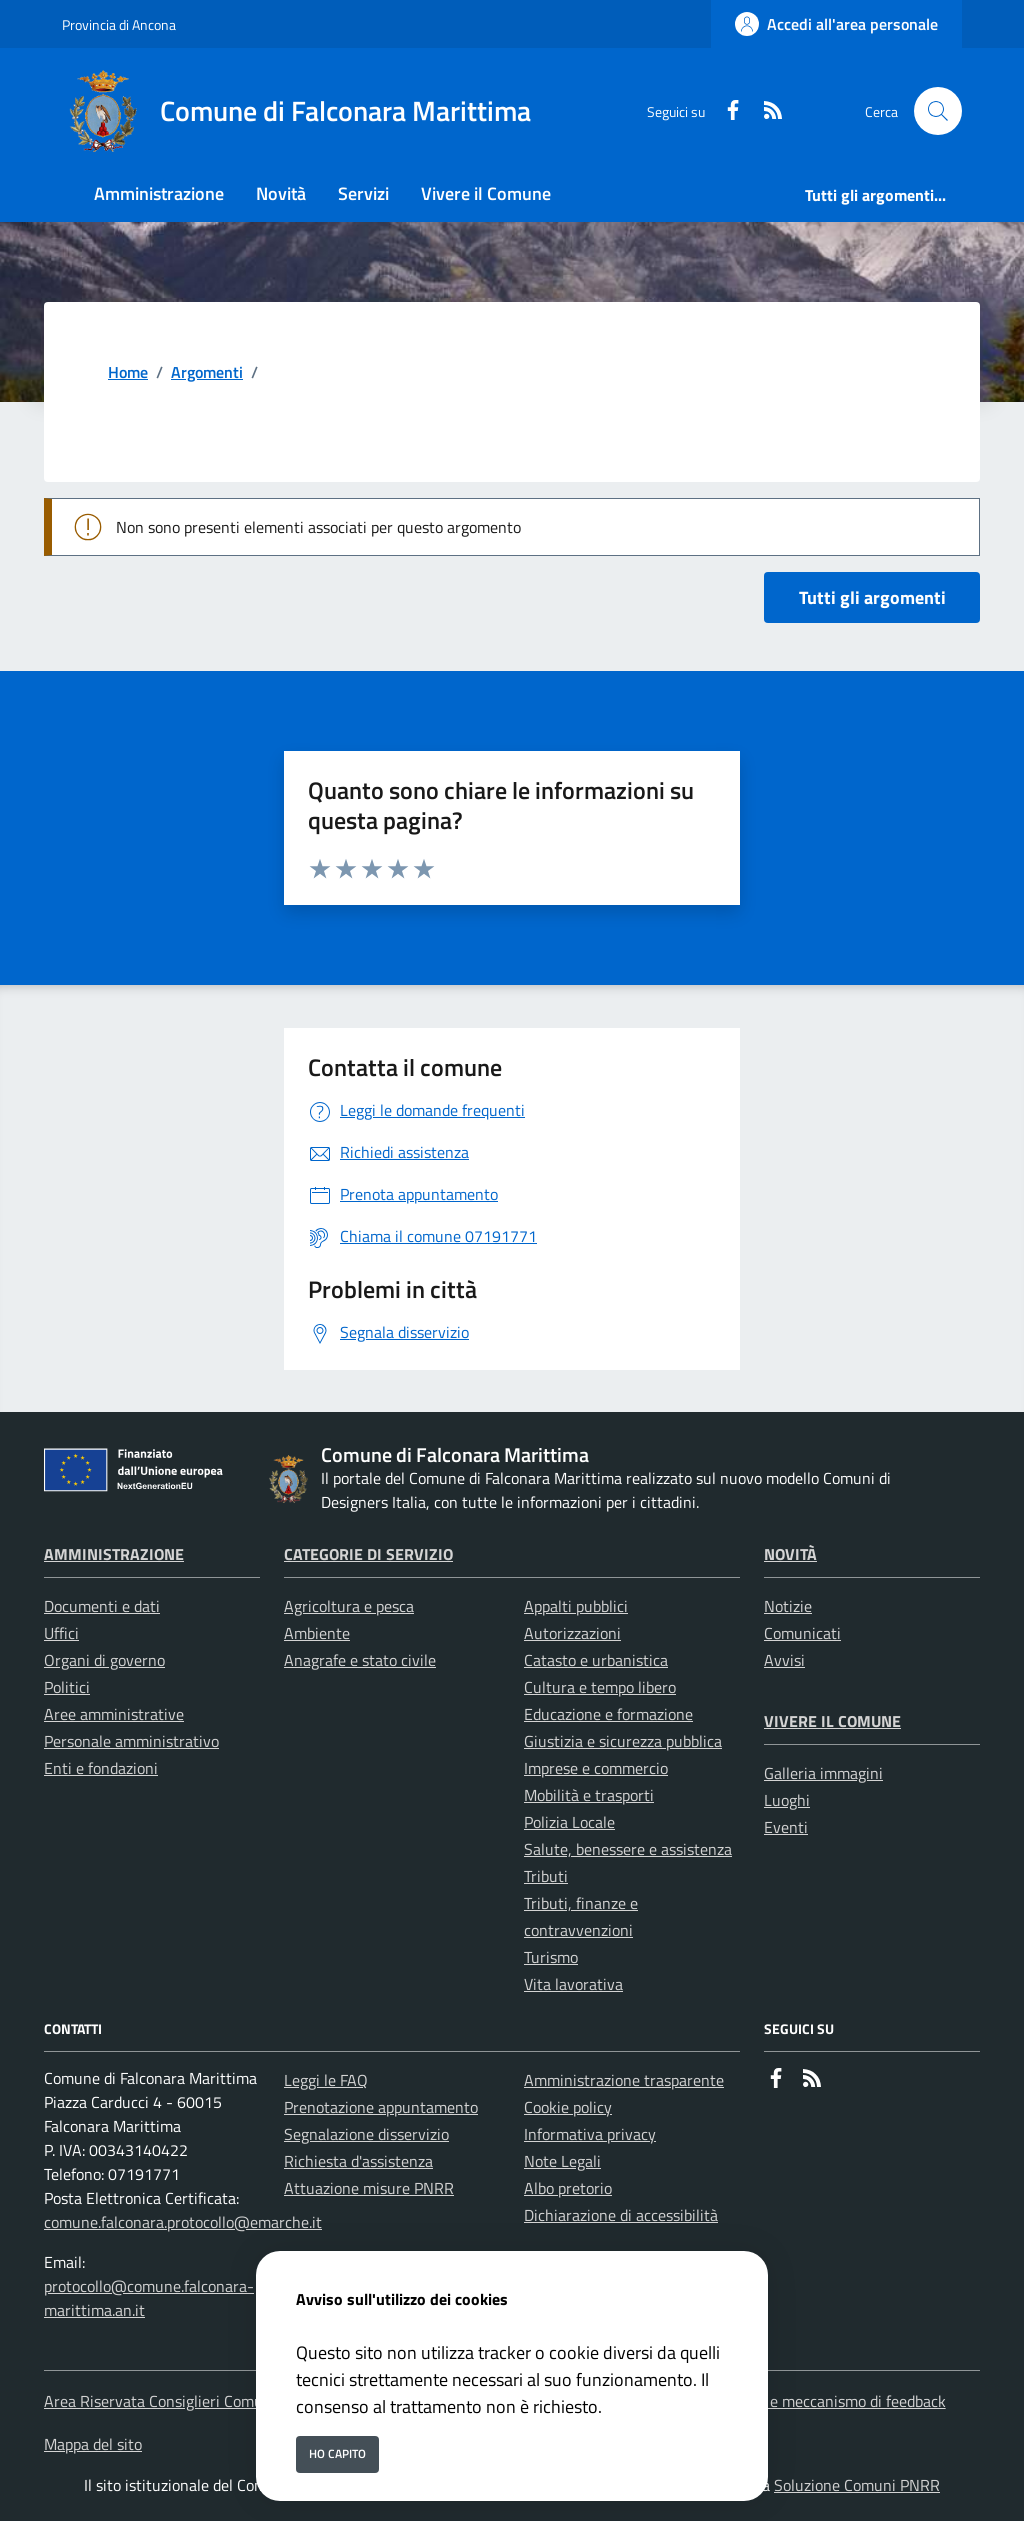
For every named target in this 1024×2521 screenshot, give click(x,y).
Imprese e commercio (596, 1768)
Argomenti (207, 372)
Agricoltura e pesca (349, 1606)
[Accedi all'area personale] (836, 24)
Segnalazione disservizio (366, 2134)
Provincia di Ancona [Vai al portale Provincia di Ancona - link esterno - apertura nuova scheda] (119, 24)
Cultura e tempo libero (600, 1687)
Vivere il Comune (832, 1721)
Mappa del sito (93, 2444)
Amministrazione (114, 1554)
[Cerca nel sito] (938, 111)
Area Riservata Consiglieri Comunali (166, 2401)
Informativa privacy (590, 2134)
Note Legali (562, 2161)
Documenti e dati (102, 1606)
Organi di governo (104, 1660)
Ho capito (337, 2453)
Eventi (786, 1827)
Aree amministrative (114, 1714)
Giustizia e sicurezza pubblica (623, 1741)
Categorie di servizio (368, 1554)
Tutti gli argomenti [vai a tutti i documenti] (872, 597)
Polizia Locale (569, 1822)
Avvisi (784, 1660)
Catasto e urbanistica (596, 1660)
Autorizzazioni (572, 1633)
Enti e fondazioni (101, 1768)
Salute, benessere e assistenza (628, 1849)
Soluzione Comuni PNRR (857, 2485)
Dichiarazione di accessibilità (621, 2215)
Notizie (788, 1606)
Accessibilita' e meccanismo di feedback (812, 2401)
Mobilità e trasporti (589, 1795)
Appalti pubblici (576, 1606)
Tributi (546, 1876)
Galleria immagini (823, 1773)
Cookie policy (568, 2107)
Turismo (551, 1957)
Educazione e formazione (608, 1714)
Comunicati (802, 1633)
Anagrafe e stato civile (360, 1660)
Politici (67, 1687)
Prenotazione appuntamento (381, 2107)
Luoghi (787, 1800)
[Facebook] (725, 111)
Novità (790, 1554)
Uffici (61, 1633)
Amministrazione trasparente (624, 2080)
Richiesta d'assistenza (358, 2161)
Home (128, 372)
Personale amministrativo (131, 1741)
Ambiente (317, 1633)
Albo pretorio (568, 2188)
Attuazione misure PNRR (369, 2188)
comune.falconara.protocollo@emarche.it (183, 2222)
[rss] (765, 111)
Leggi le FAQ (326, 2080)
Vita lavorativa (573, 1984)
